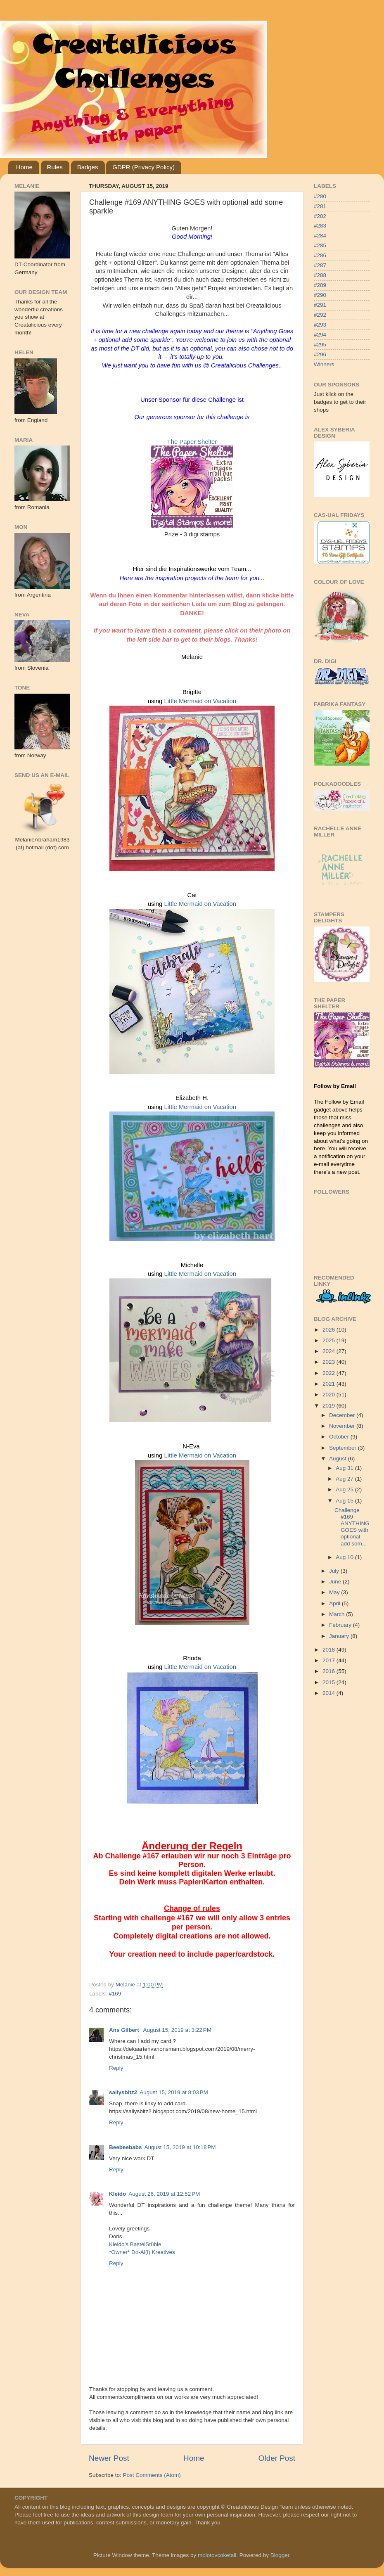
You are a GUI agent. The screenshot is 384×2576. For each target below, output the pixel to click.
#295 (320, 344)
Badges (87, 167)
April (335, 1603)
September (343, 1448)
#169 (115, 1994)
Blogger (279, 2555)
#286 (320, 255)
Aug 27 (345, 1479)
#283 (320, 226)
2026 (329, 1330)
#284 (320, 235)
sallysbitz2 (123, 2092)
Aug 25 (345, 1489)
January (340, 1636)
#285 (320, 245)
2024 (329, 1351)
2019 (329, 1406)
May (335, 1592)
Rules (55, 167)
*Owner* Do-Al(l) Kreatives (142, 2252)
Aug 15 (345, 1501)
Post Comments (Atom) (152, 2475)
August (338, 1458)
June (336, 1581)
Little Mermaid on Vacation (200, 701)
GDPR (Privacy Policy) (143, 167)
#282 (320, 216)
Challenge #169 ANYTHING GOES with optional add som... (352, 1527)
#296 (320, 354)
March (337, 1614)
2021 (329, 1384)
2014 (329, 1693)
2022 (329, 1373)
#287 (320, 265)
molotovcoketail (217, 2555)
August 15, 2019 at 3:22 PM (177, 2030)
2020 (329, 1394)
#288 (320, 275)
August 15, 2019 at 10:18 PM (180, 2147)
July (335, 1571)
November (342, 1426)
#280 (320, 196)
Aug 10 (345, 1557)
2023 (329, 1362)
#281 (320, 206)
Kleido (117, 2194)
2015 (329, 1682)
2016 (329, 1671)
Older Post (276, 2458)
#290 (320, 295)
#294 (320, 335)
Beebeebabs (125, 2147)
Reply (116, 2068)
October (340, 1437)
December (342, 1415)
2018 (329, 1650)
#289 (320, 285)
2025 (329, 1340)
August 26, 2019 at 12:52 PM (164, 2194)
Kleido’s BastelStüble (135, 2244)
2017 (329, 1660)
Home (24, 167)
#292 (320, 315)
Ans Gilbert (125, 2030)
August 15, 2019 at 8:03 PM (174, 2092)
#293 (320, 325)
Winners (324, 364)
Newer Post (109, 2458)
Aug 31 (345, 1468)
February (341, 1625)
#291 (320, 305)
